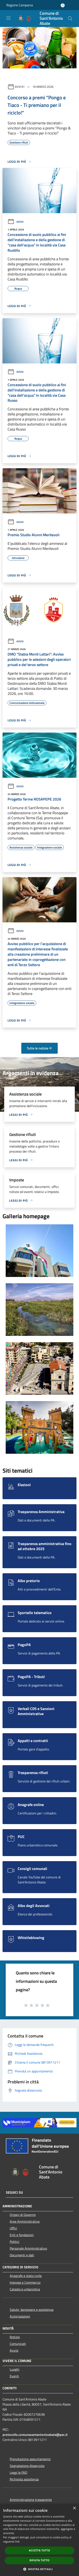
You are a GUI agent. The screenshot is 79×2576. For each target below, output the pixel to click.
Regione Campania (19, 5)
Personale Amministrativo (28, 2248)
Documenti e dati (22, 2255)
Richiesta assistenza (24, 2479)
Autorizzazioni (20, 2316)
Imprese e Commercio (25, 2282)
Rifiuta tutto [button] (39, 2560)
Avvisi (19, 86)
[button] (39, 2569)
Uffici (13, 2228)
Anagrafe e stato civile (26, 2275)
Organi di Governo (23, 2214)
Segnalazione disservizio (27, 2465)
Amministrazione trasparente (31, 2499)
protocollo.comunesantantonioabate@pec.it (35, 2434)
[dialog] (39, 2540)
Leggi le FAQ (18, 2472)
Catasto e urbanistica (25, 2289)
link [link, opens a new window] (17, 2541)
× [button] (74, 2508)
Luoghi (14, 2369)
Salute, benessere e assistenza (32, 2309)
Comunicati (18, 2343)
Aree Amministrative (25, 2221)
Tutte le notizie (39, 1048)
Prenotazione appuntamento (30, 2459)
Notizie (15, 2336)
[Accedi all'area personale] (63, 5)
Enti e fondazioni (22, 2234)
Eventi (14, 2376)
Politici (14, 2241)
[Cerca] (70, 18)
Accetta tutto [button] (39, 2550)
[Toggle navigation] (8, 18)
